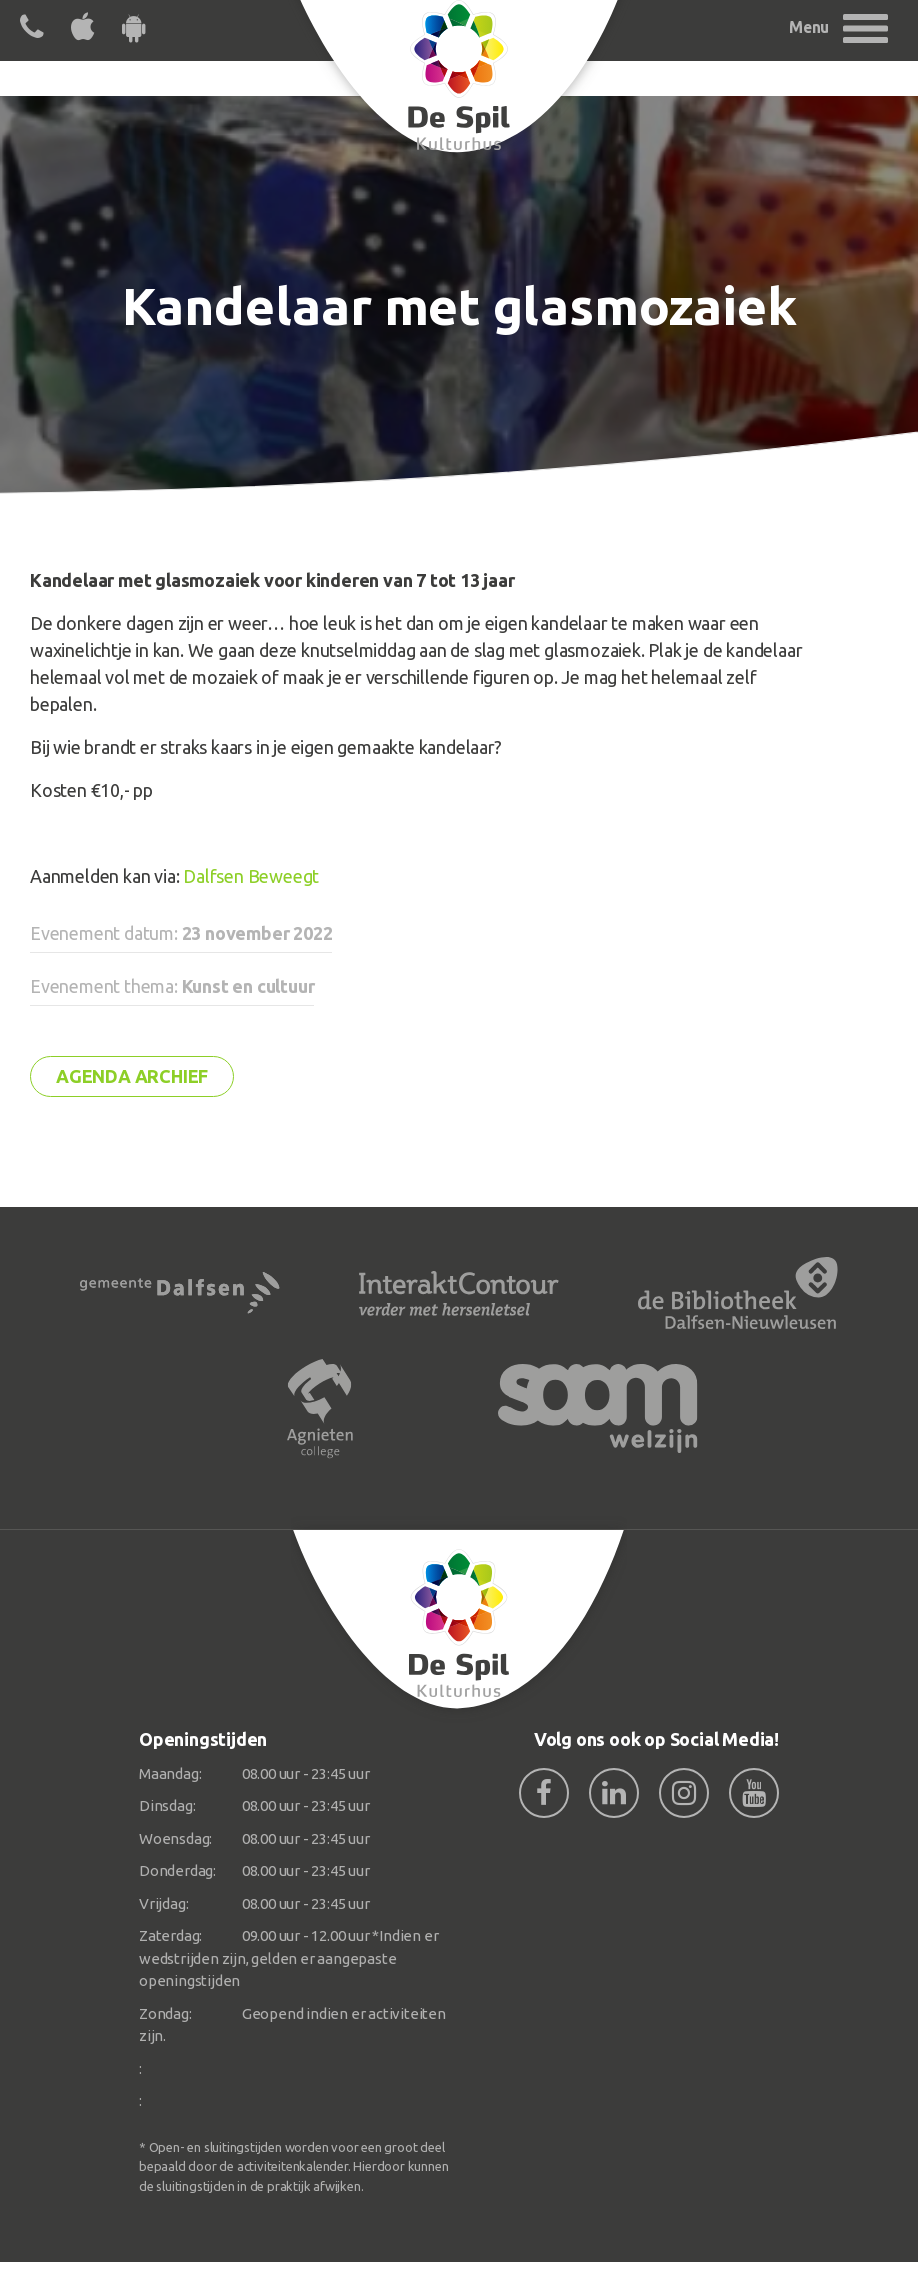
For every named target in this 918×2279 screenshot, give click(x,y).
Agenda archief (132, 1076)
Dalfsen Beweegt (251, 876)
